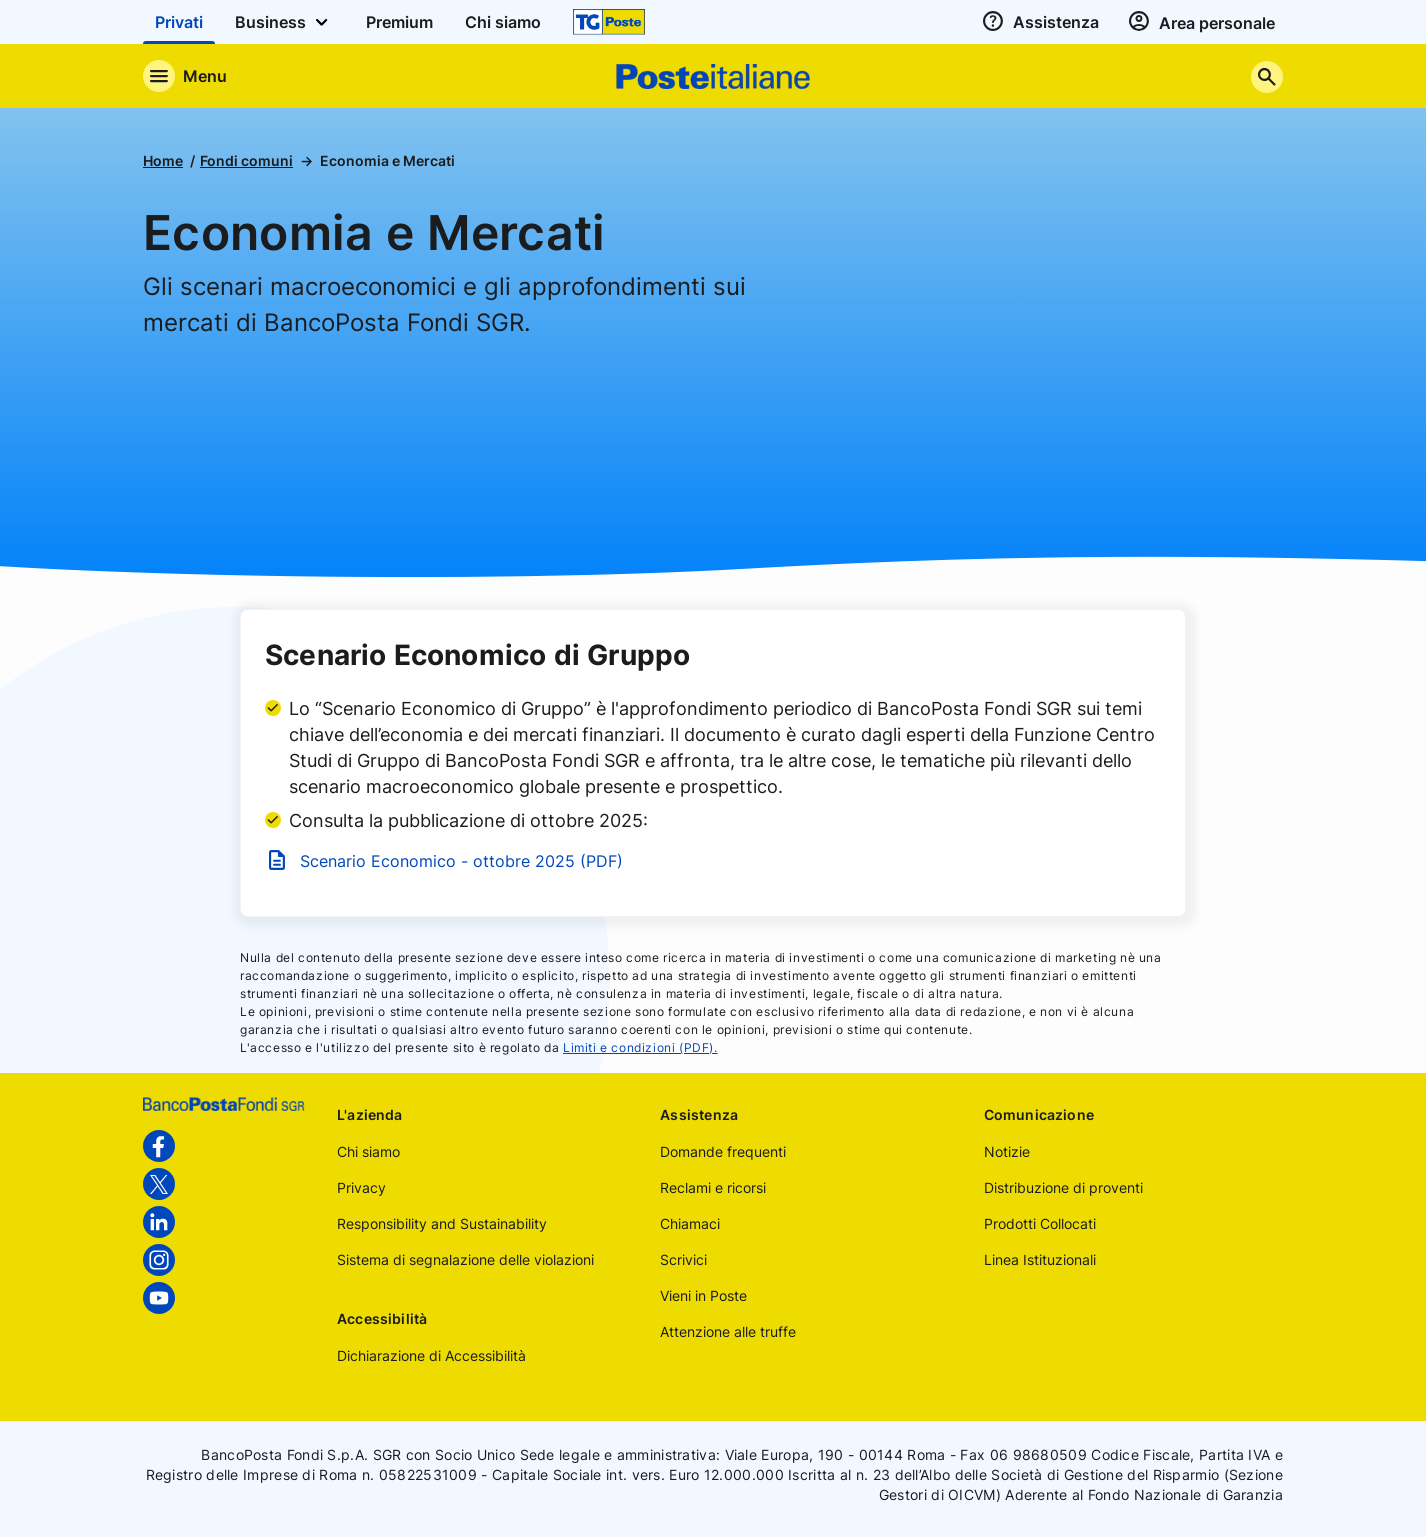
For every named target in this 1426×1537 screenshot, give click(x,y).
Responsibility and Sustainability (442, 1223)
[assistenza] (1038, 22)
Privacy (361, 1187)
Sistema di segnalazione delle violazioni (465, 1259)
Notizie (1007, 1151)
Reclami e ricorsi (713, 1187)
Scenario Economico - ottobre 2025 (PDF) (461, 861)
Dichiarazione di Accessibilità (431, 1355)
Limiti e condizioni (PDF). (640, 1047)
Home (163, 160)
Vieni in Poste (703, 1295)
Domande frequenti (723, 1151)
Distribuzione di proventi (1063, 1187)
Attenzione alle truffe (728, 1331)
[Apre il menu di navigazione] (185, 76)
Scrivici (683, 1259)
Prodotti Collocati (1040, 1223)
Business (284, 22)
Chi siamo (368, 1151)
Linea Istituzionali (1040, 1259)
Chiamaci (690, 1223)
